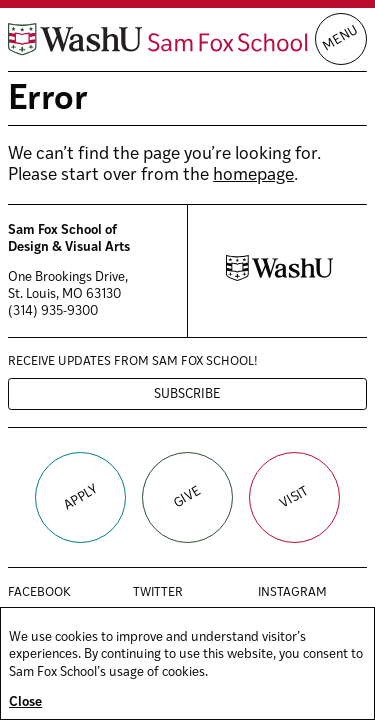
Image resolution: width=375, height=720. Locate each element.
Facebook (60, 593)
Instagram (312, 593)
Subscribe (187, 394)
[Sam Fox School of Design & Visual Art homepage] (158, 39)
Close (25, 702)
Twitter (179, 593)
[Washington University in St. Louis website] (279, 277)
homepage (253, 175)
